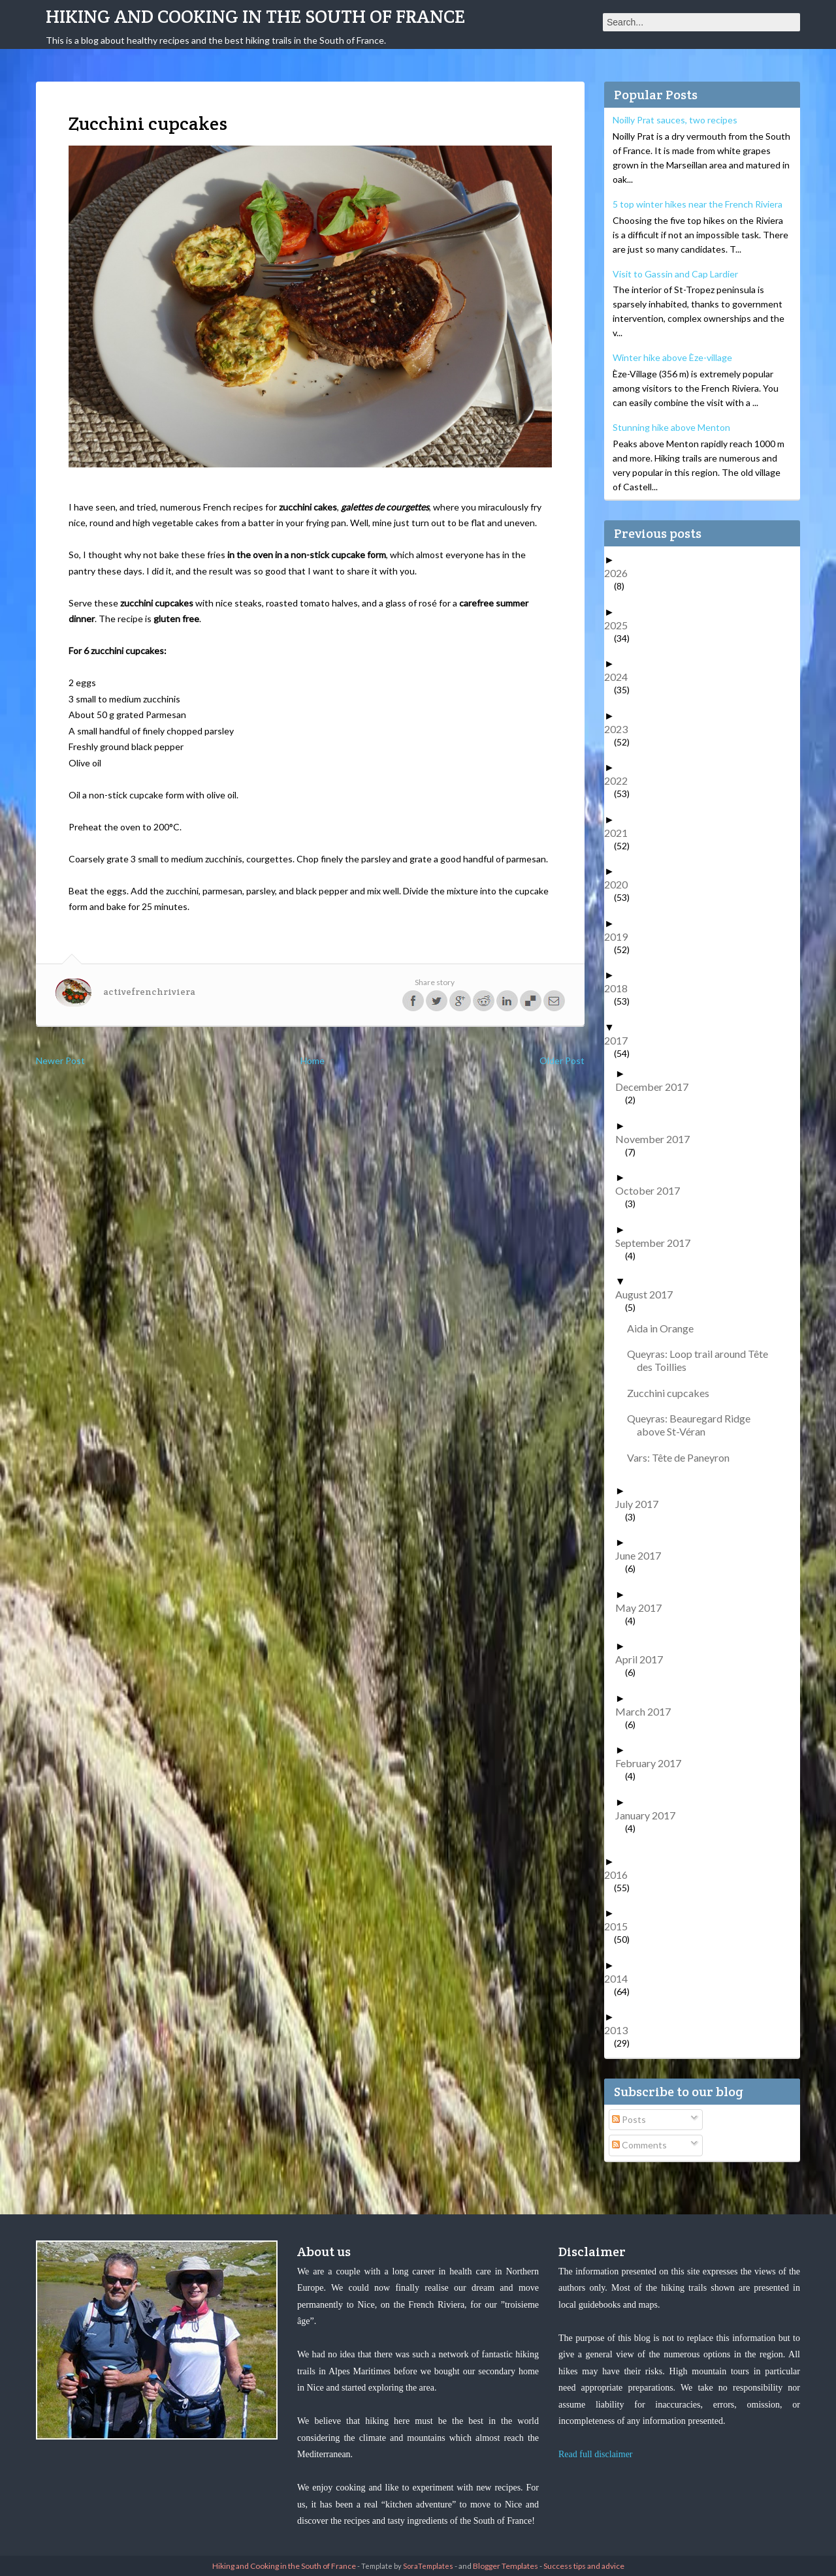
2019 (621, 936)
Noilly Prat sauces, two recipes (675, 119)
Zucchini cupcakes (673, 1393)
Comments (639, 2144)
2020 (621, 884)
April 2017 (644, 1659)
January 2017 (650, 1815)
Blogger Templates (505, 2566)
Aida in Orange (665, 1328)
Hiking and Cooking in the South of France (255, 16)
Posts (629, 2119)
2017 (621, 1040)
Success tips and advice (583, 2566)
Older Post (562, 1060)
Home (312, 1060)
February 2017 (653, 1763)
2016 (621, 1874)
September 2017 (657, 1242)
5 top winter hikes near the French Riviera (697, 204)
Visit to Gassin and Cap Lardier (675, 273)
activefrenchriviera (149, 991)
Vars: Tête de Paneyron (683, 1457)
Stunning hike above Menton (671, 427)
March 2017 (648, 1711)
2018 (621, 988)
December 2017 (656, 1086)
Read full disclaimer (595, 2454)
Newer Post (60, 1060)
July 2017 (641, 1504)
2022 (621, 780)
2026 (621, 573)
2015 (621, 1926)
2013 (621, 2030)
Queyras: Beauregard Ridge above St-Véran (693, 1424)
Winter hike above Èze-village (672, 357)
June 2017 (643, 1555)
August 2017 (649, 1294)
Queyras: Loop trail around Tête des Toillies (702, 1360)
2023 (621, 729)
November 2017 (657, 1139)
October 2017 (652, 1190)
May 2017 (643, 1607)
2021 (621, 832)
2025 (621, 625)
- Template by (404, 2566)
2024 (621, 676)
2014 (621, 1978)
